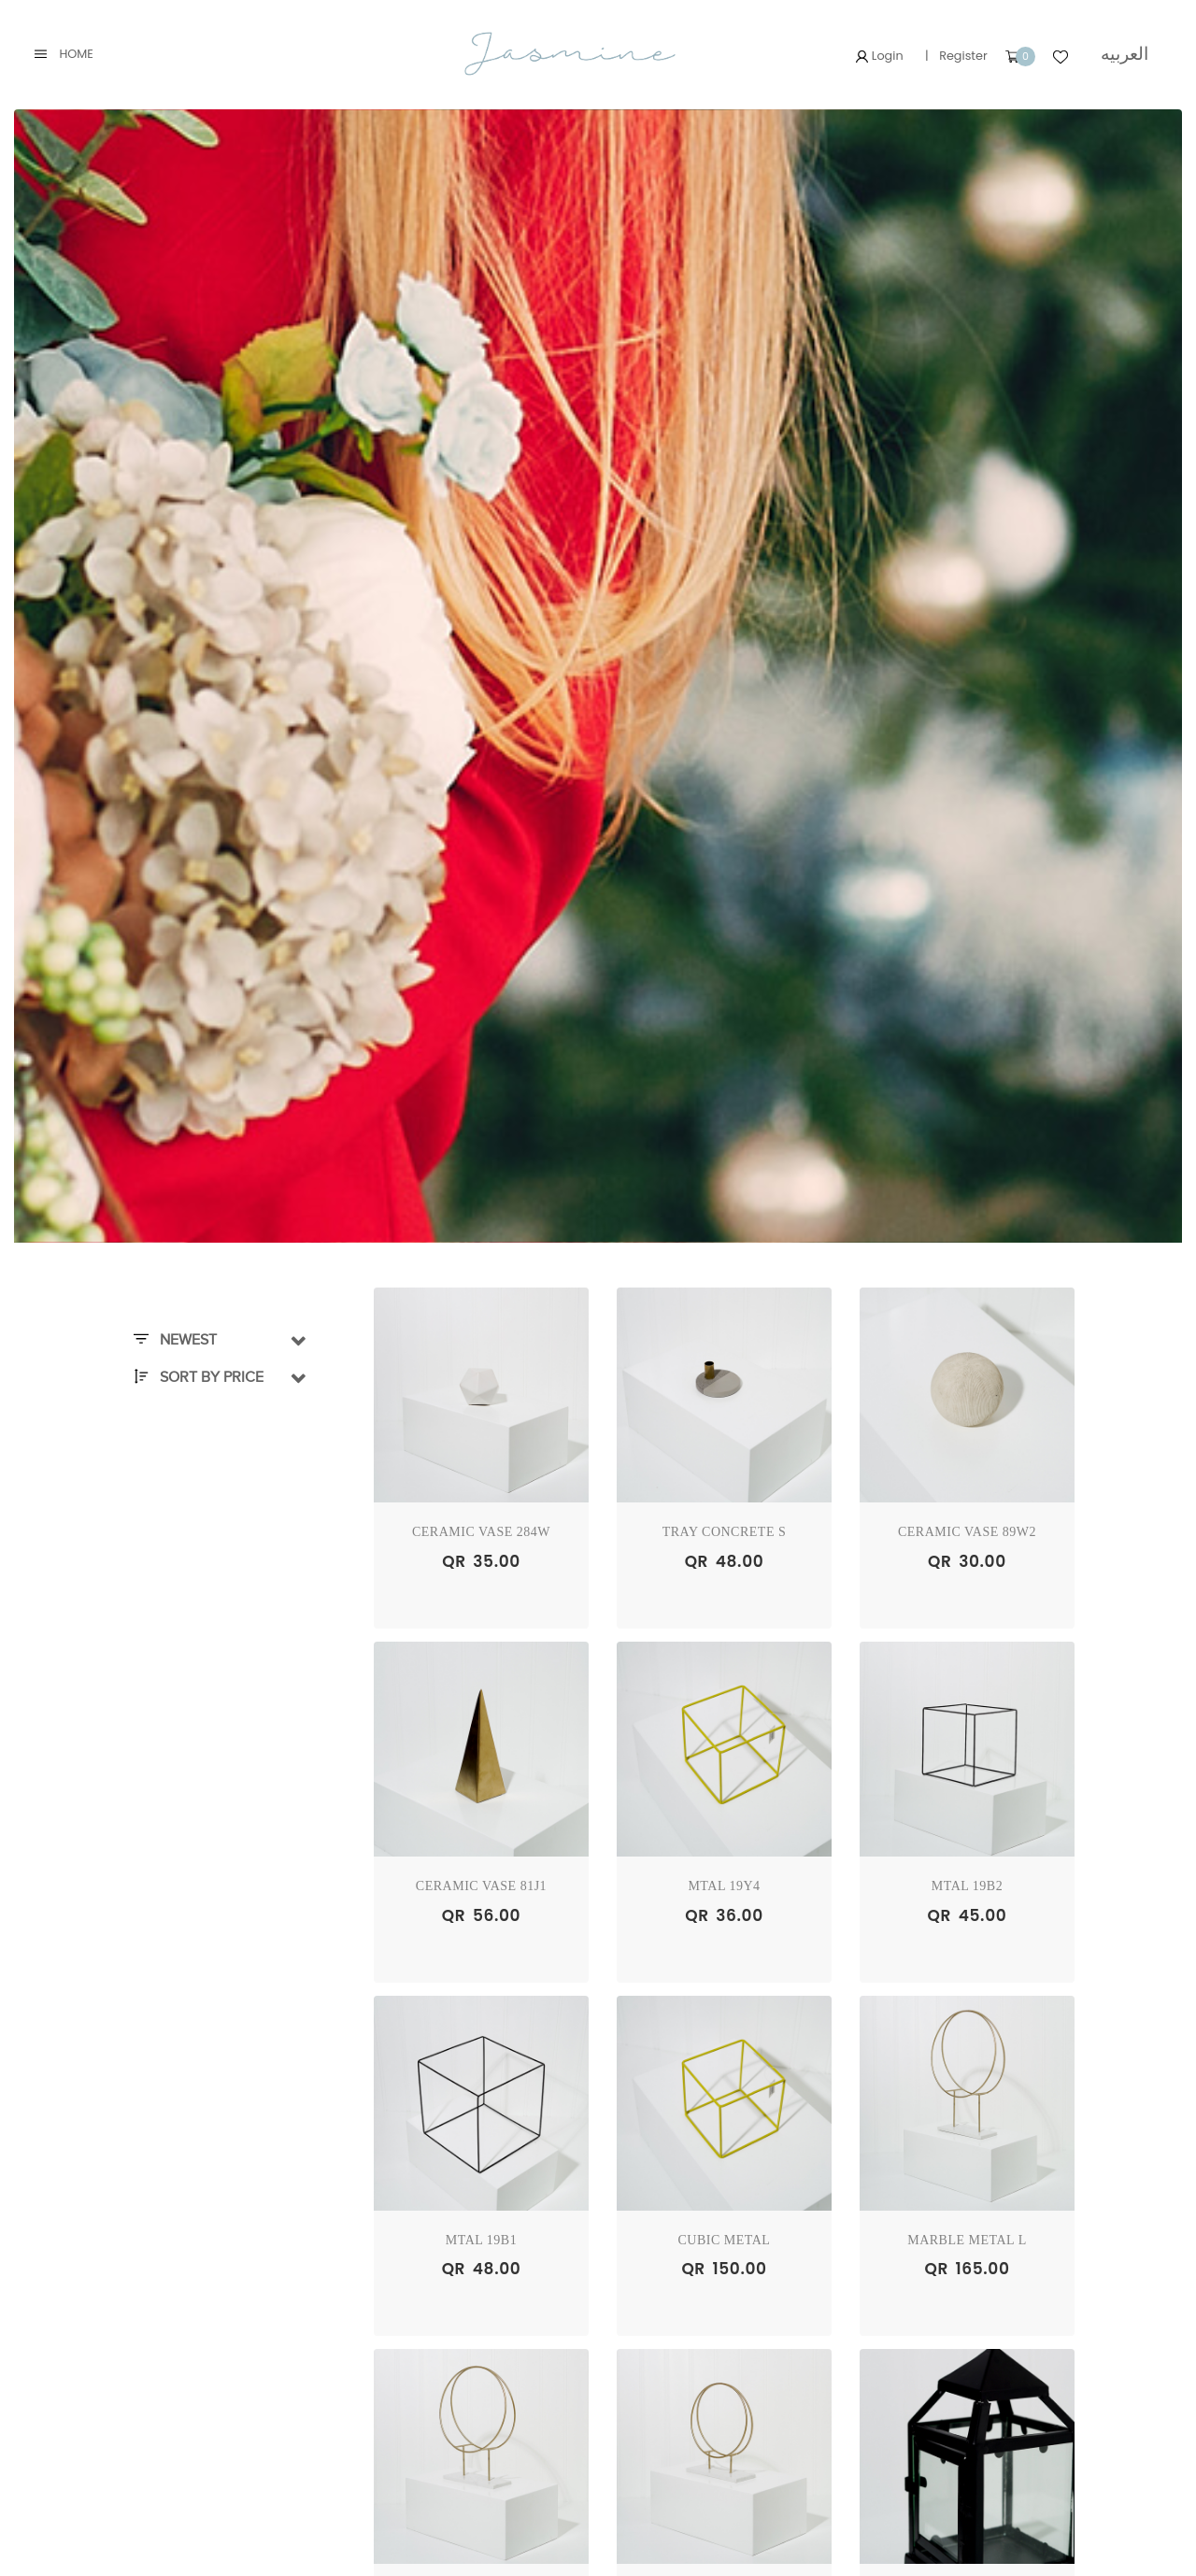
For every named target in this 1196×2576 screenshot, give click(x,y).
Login (879, 56)
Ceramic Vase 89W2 (967, 1532)
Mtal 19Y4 (724, 1886)
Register (963, 56)
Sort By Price (198, 1377)
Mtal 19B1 (481, 2240)
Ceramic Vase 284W (481, 1532)
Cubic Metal (724, 2240)
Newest (175, 1340)
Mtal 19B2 (967, 1886)
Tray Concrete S (724, 1532)
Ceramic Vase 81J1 (481, 1886)
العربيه (1124, 53)
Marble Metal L (966, 2240)
